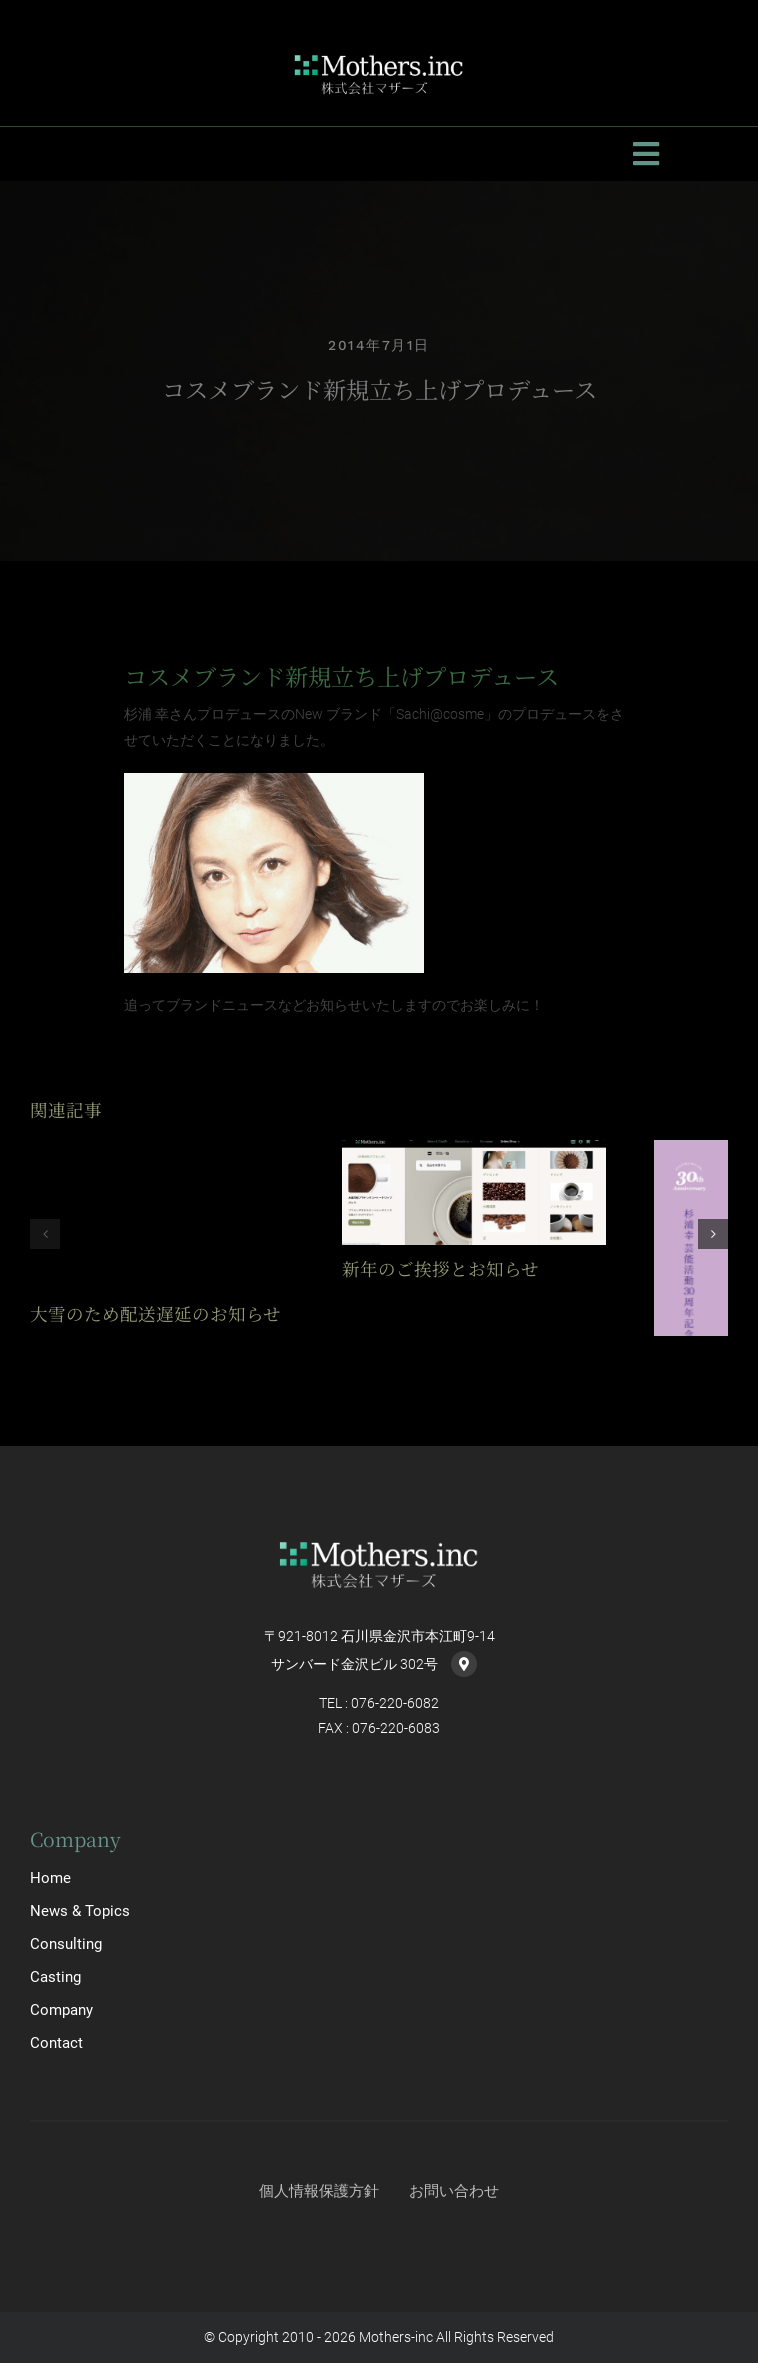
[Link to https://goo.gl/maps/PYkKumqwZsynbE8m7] (464, 1664)
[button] (45, 1234)
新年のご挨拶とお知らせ (440, 1268)
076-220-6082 (395, 1703)
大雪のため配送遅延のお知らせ (155, 1313)
